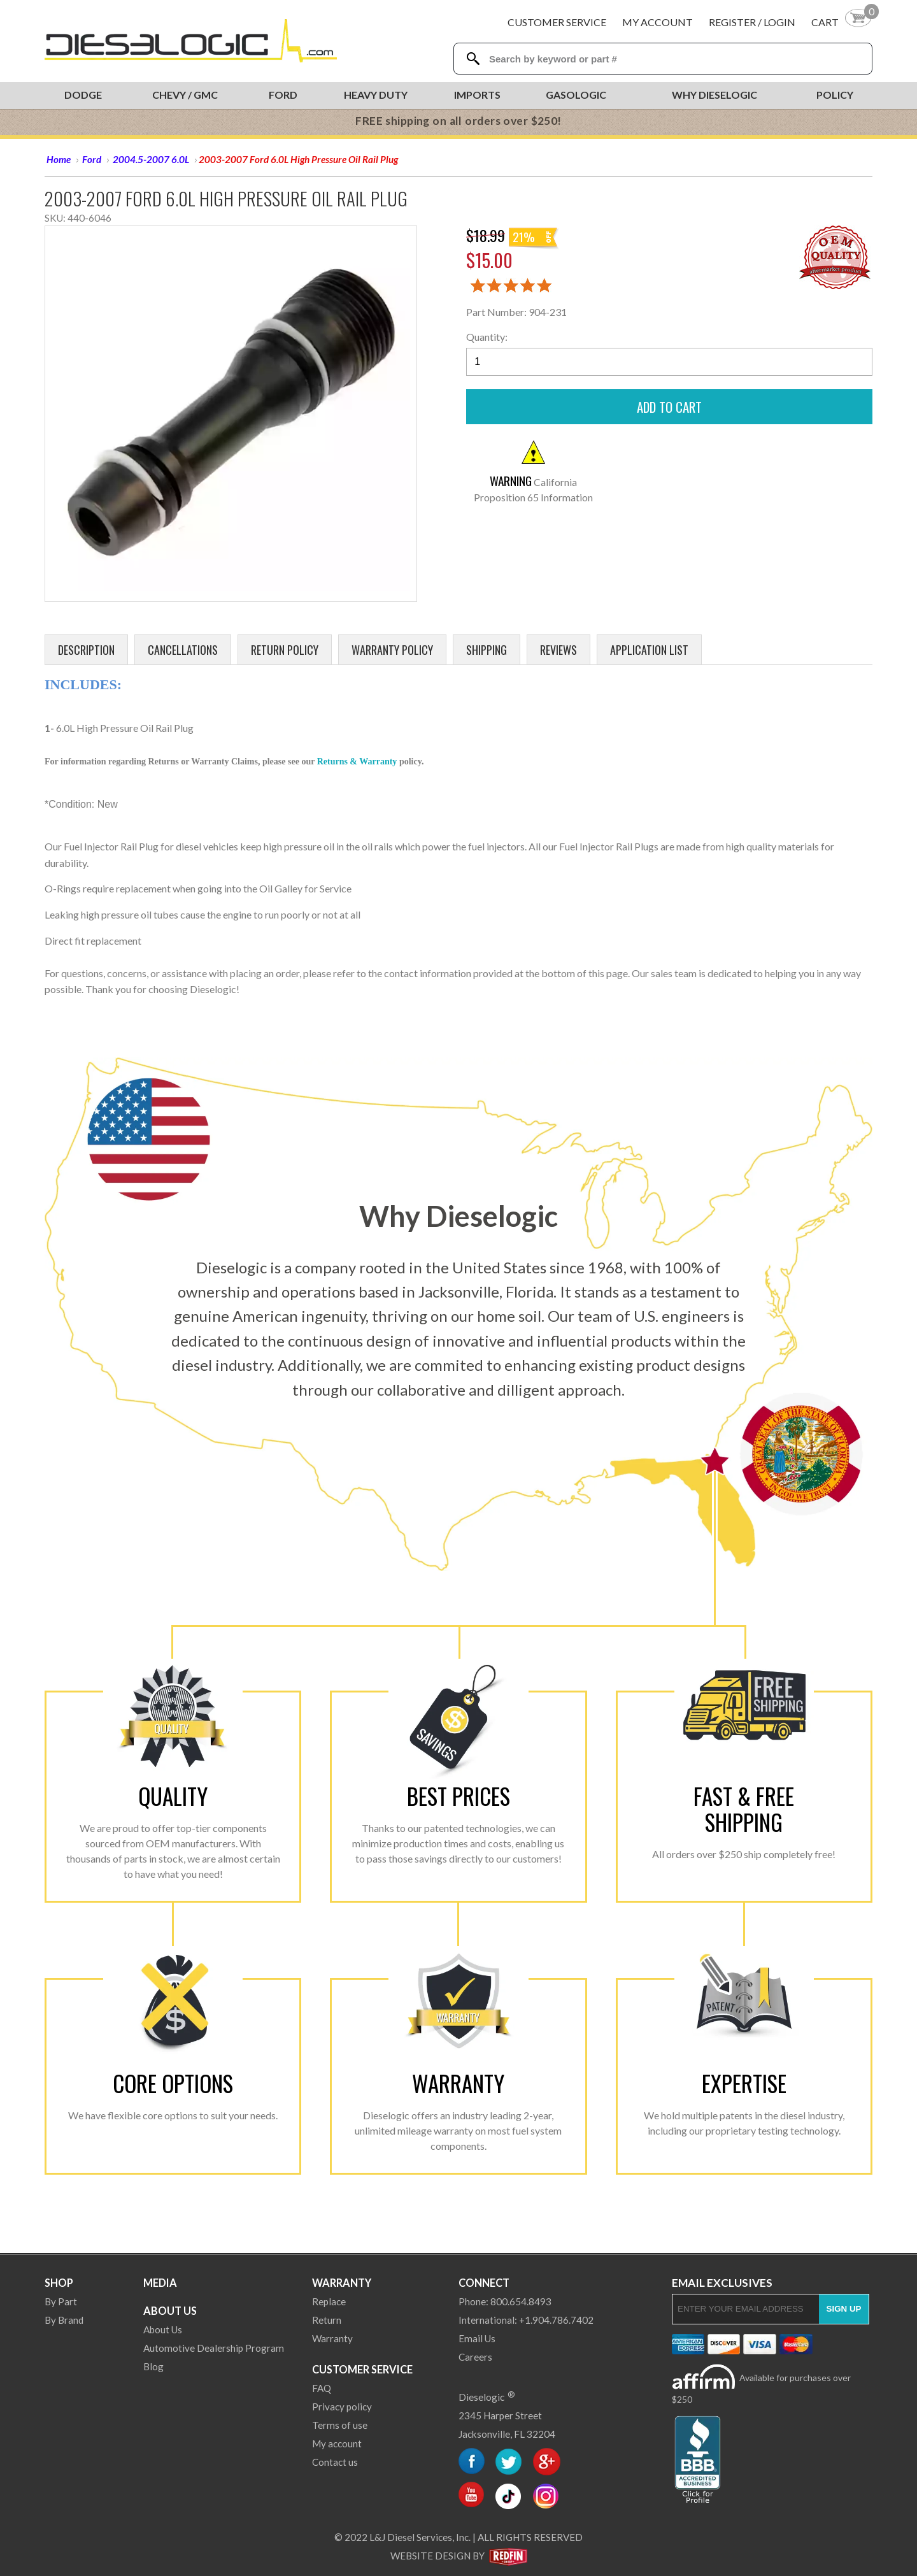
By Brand (64, 2320)
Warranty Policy (392, 649)
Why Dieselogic (714, 95)
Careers (475, 2357)
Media (160, 2283)
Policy (834, 95)
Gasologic (576, 95)
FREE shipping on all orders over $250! (458, 120)
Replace (329, 2301)
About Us (170, 2311)
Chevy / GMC (185, 95)
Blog (153, 2366)
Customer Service (557, 22)
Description (86, 649)
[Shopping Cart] (841, 22)
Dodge (83, 95)
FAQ (321, 2388)
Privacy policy (342, 2406)
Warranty (341, 2283)
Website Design (430, 2555)
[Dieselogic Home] (191, 41)
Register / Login (752, 22)
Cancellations (183, 649)
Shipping (486, 649)
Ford (283, 95)
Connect (483, 2283)
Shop (59, 2283)
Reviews (558, 649)
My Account (657, 22)
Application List (649, 649)
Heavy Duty (376, 95)
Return (326, 2320)
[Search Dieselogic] (473, 58)
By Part (61, 2301)
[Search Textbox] (666, 59)
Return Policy (284, 649)
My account (337, 2443)
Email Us (476, 2338)
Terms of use (339, 2425)
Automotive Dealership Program (213, 2348)
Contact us (335, 2462)
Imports (477, 95)
